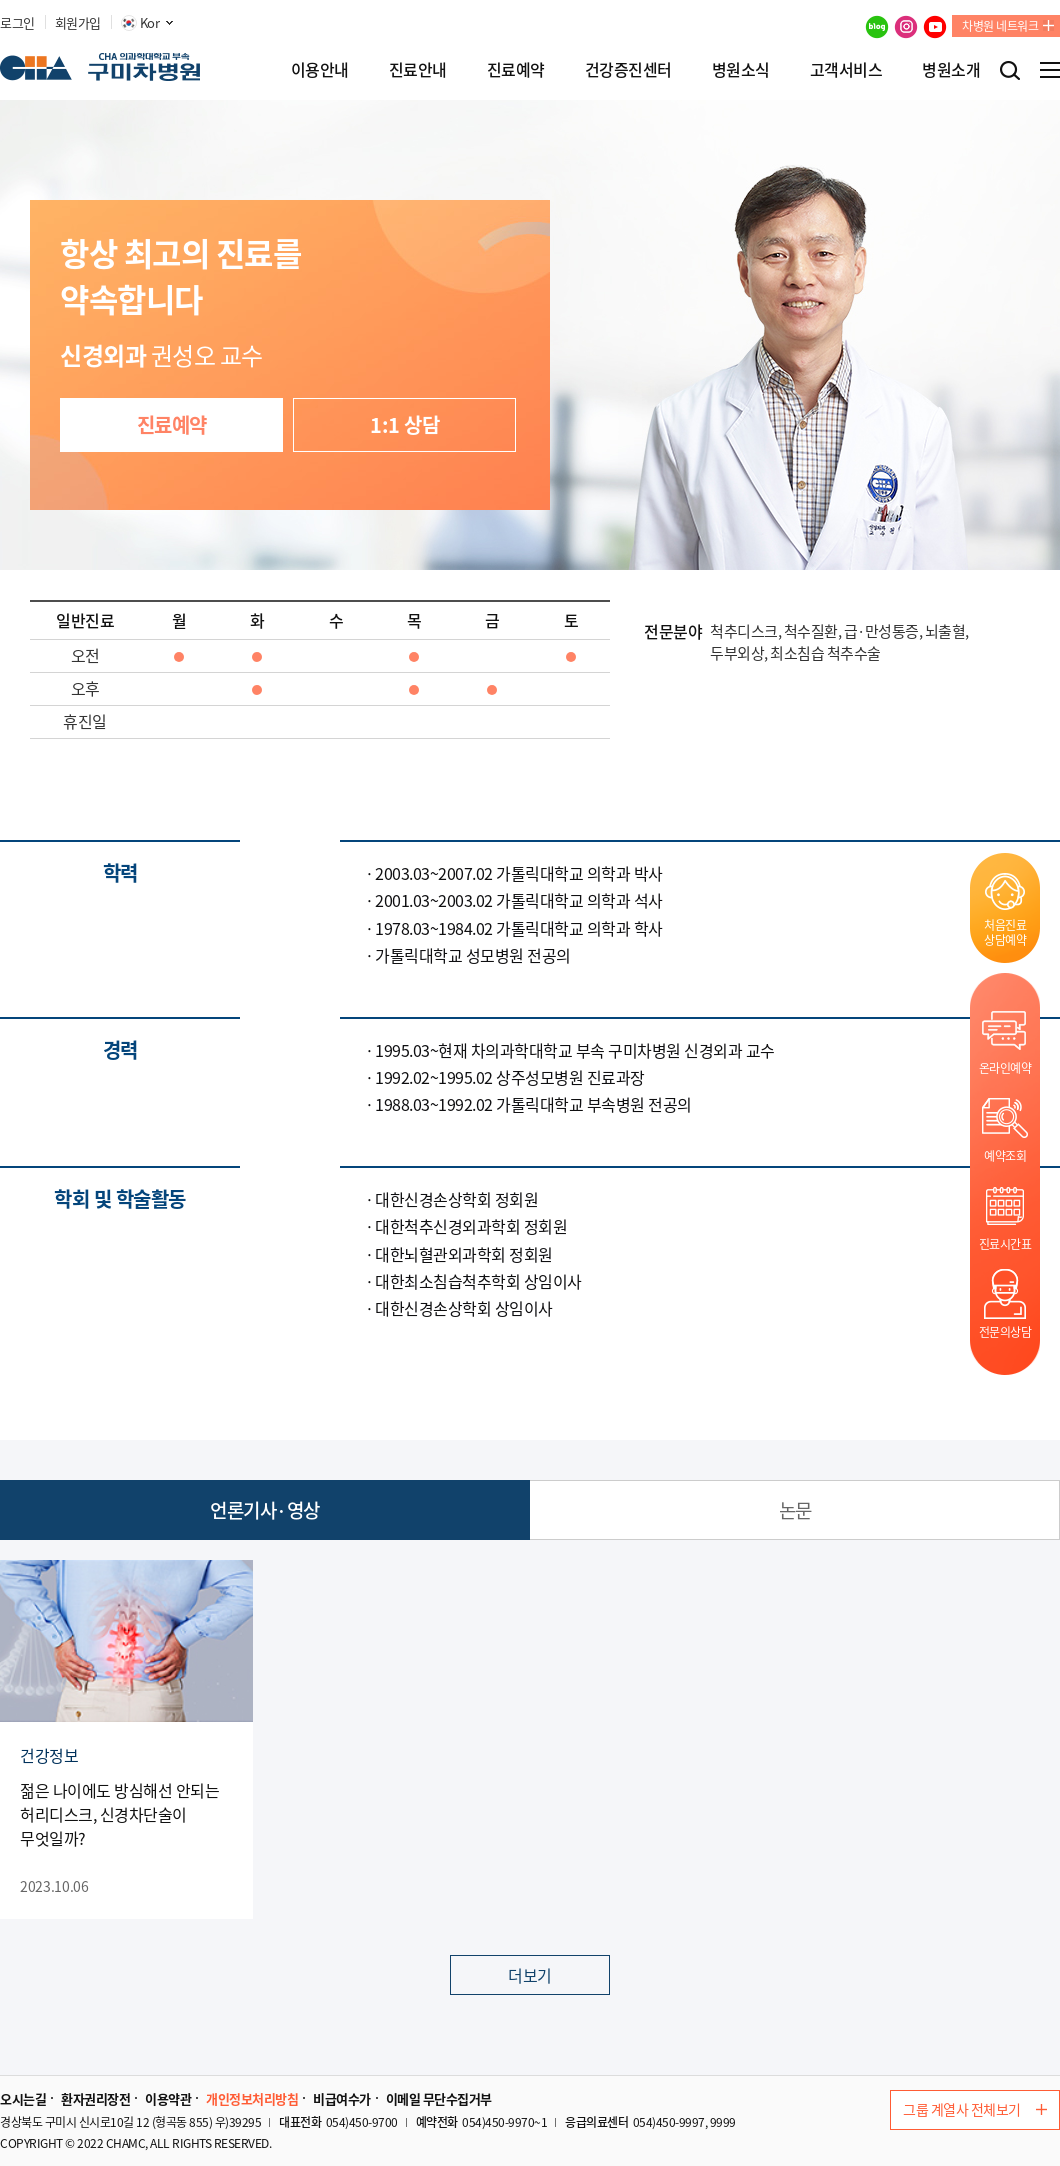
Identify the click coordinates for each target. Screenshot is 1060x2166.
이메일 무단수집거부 (439, 2099)
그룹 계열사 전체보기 (975, 2109)
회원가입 (78, 23)
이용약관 (168, 2099)
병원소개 (951, 69)
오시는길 (23, 2099)
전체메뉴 (1050, 70)
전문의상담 (1005, 1331)
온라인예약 (1005, 1067)
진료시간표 (1005, 1243)
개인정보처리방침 (252, 2099)
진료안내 (418, 69)
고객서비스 (846, 69)
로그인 (17, 23)
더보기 (530, 1975)
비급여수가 (342, 2099)
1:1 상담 (404, 424)
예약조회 (1005, 1155)
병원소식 (741, 69)
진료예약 (516, 69)
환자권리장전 (95, 2099)
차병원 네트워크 (1000, 26)
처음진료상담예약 (1005, 932)
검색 (1010, 70)
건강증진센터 (628, 69)
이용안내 (320, 69)
